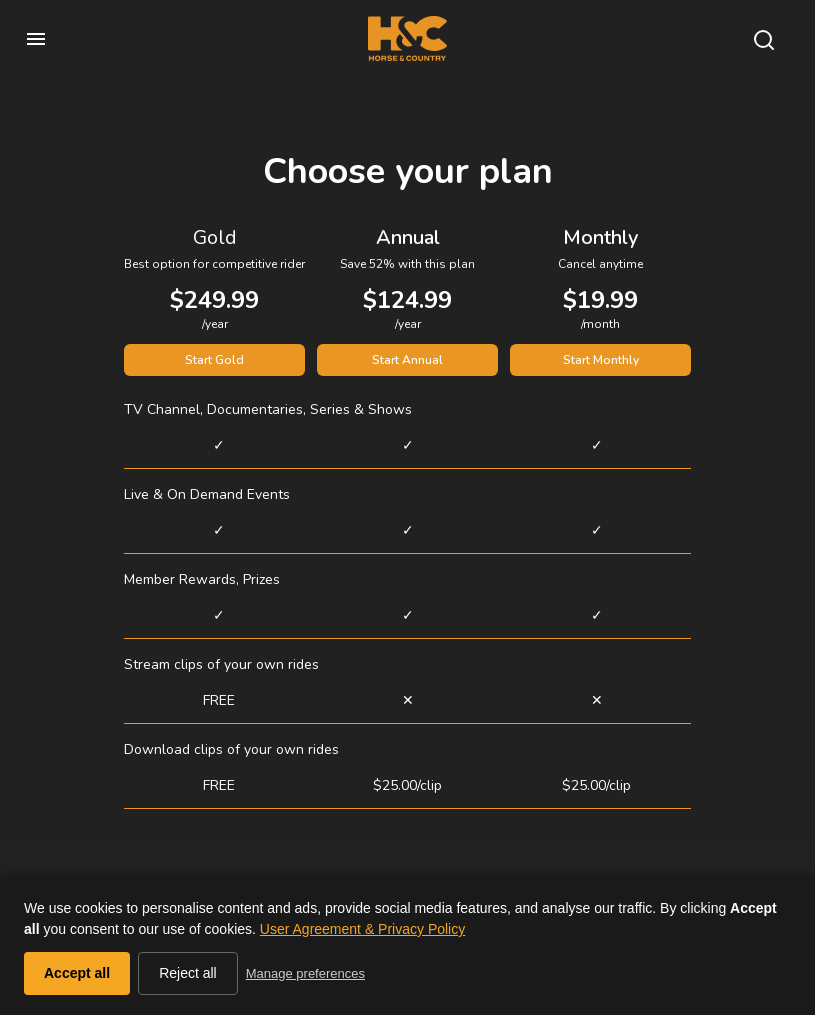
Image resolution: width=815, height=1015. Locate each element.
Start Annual (407, 360)
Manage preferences (305, 973)
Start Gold (214, 360)
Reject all (188, 973)
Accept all (77, 973)
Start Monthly (601, 360)
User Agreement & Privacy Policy (362, 929)
